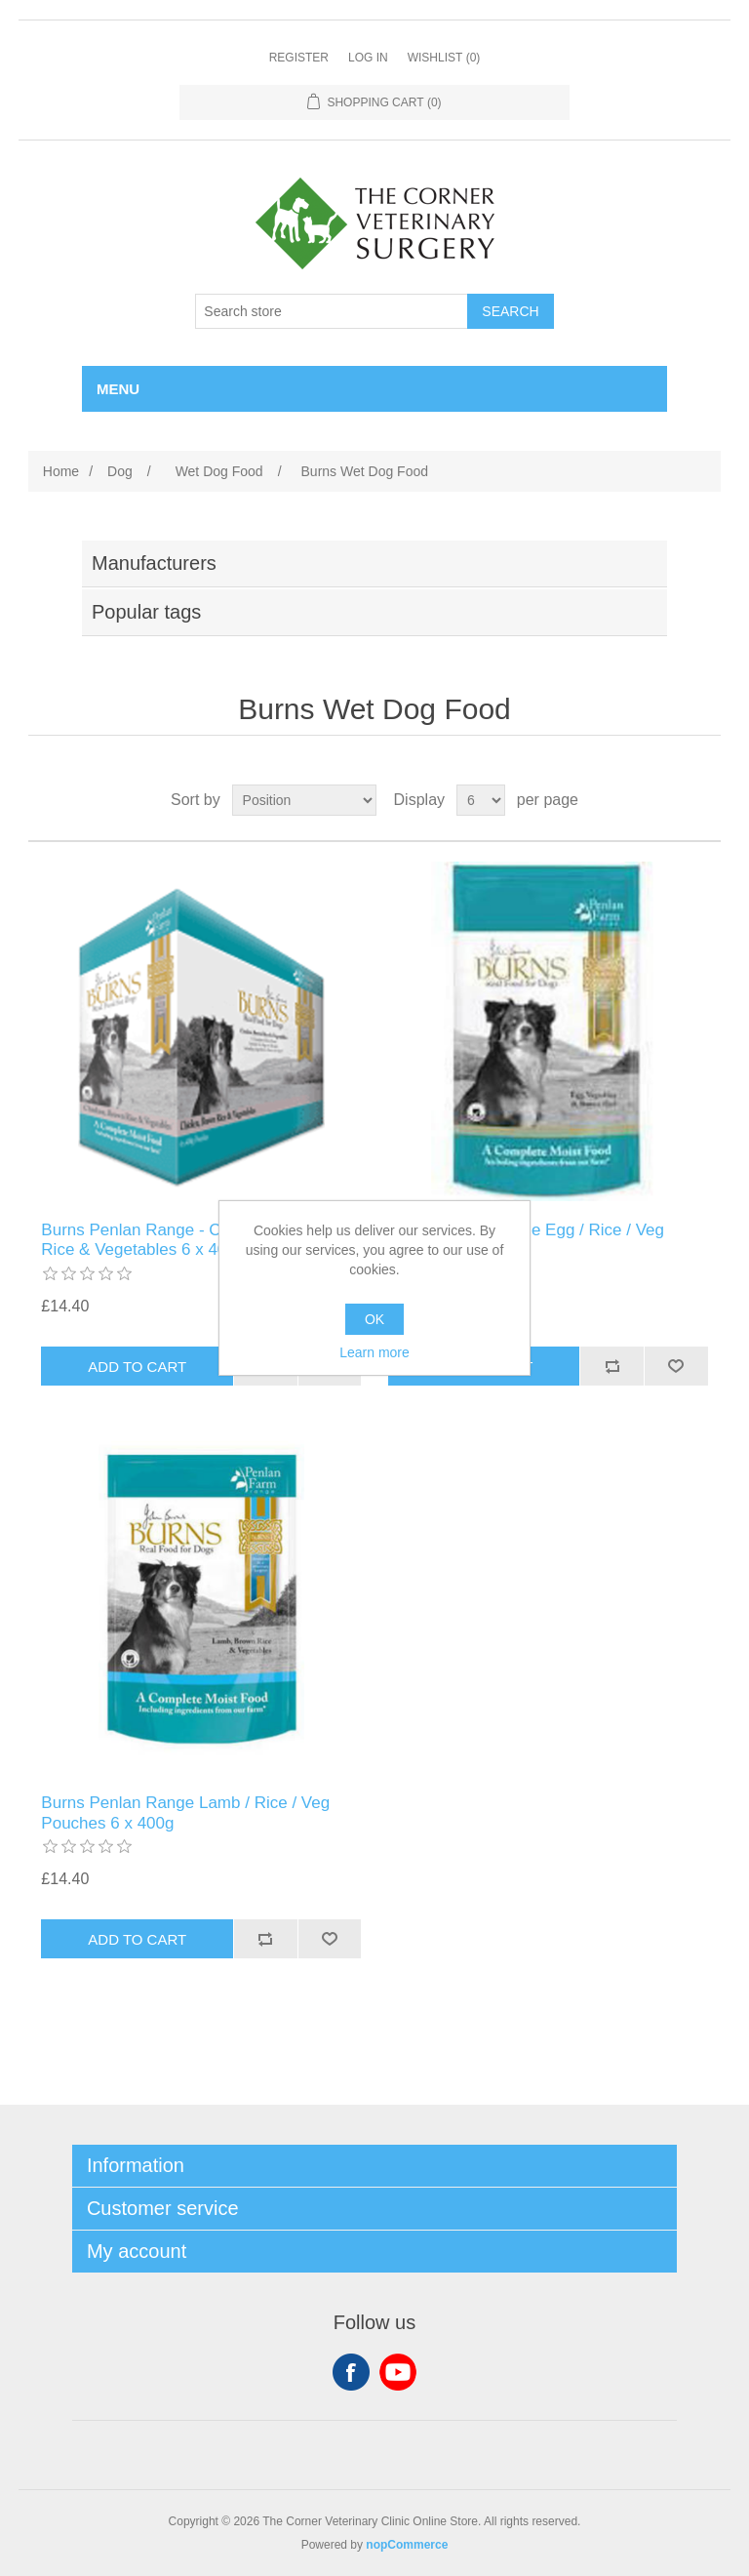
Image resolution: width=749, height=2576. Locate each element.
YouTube (397, 2372)
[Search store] (331, 311)
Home (61, 471)
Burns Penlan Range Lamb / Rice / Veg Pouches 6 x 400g (185, 1812)
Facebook (351, 2372)
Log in (368, 57)
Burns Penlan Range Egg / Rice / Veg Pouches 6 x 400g (526, 1240)
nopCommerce (407, 2545)
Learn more (374, 1352)
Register (299, 57)
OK (374, 1319)
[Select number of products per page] (480, 800)
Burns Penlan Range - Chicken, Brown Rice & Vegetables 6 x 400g (183, 1240)
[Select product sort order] (304, 800)
